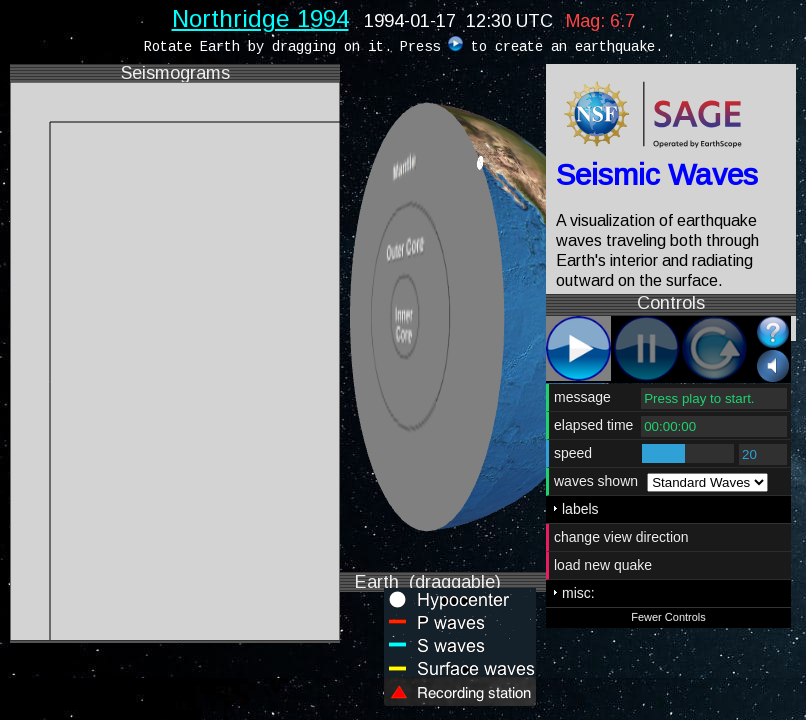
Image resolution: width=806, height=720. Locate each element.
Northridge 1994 (260, 18)
